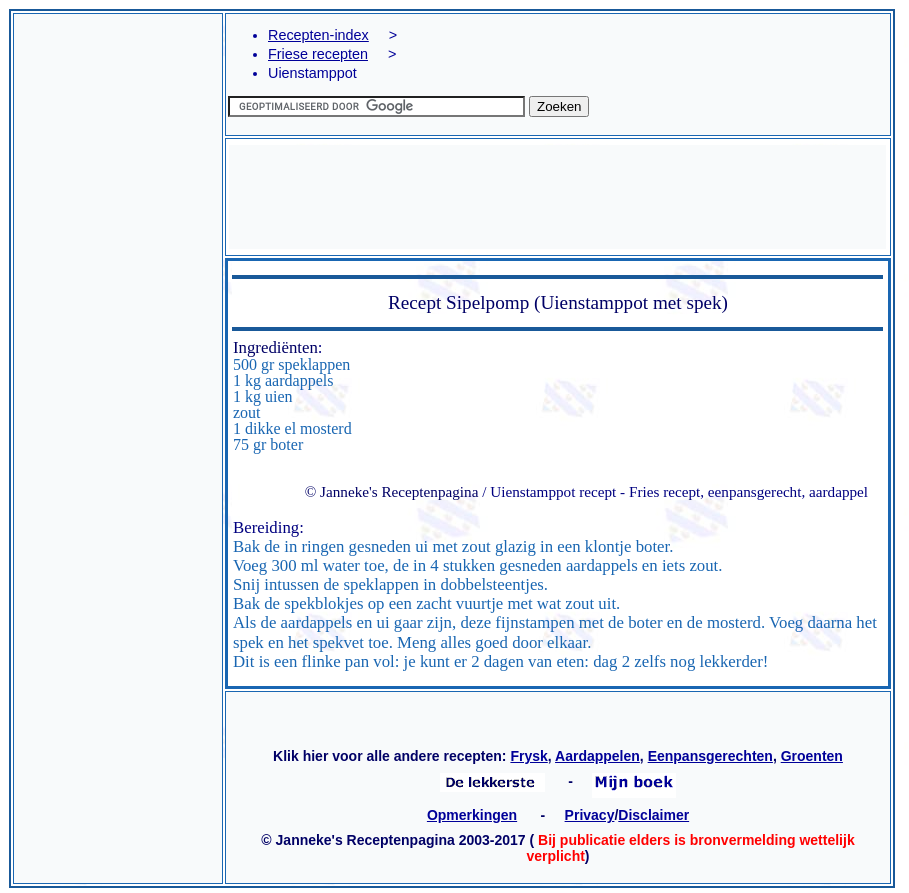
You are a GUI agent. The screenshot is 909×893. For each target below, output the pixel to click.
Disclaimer (653, 815)
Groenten (812, 756)
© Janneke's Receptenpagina (392, 491)
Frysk (528, 756)
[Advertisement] (118, 277)
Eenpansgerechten (710, 756)
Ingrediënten (275, 347)
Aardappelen (597, 756)
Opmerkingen (472, 815)
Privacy (590, 815)
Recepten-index (318, 35)
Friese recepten (318, 54)
